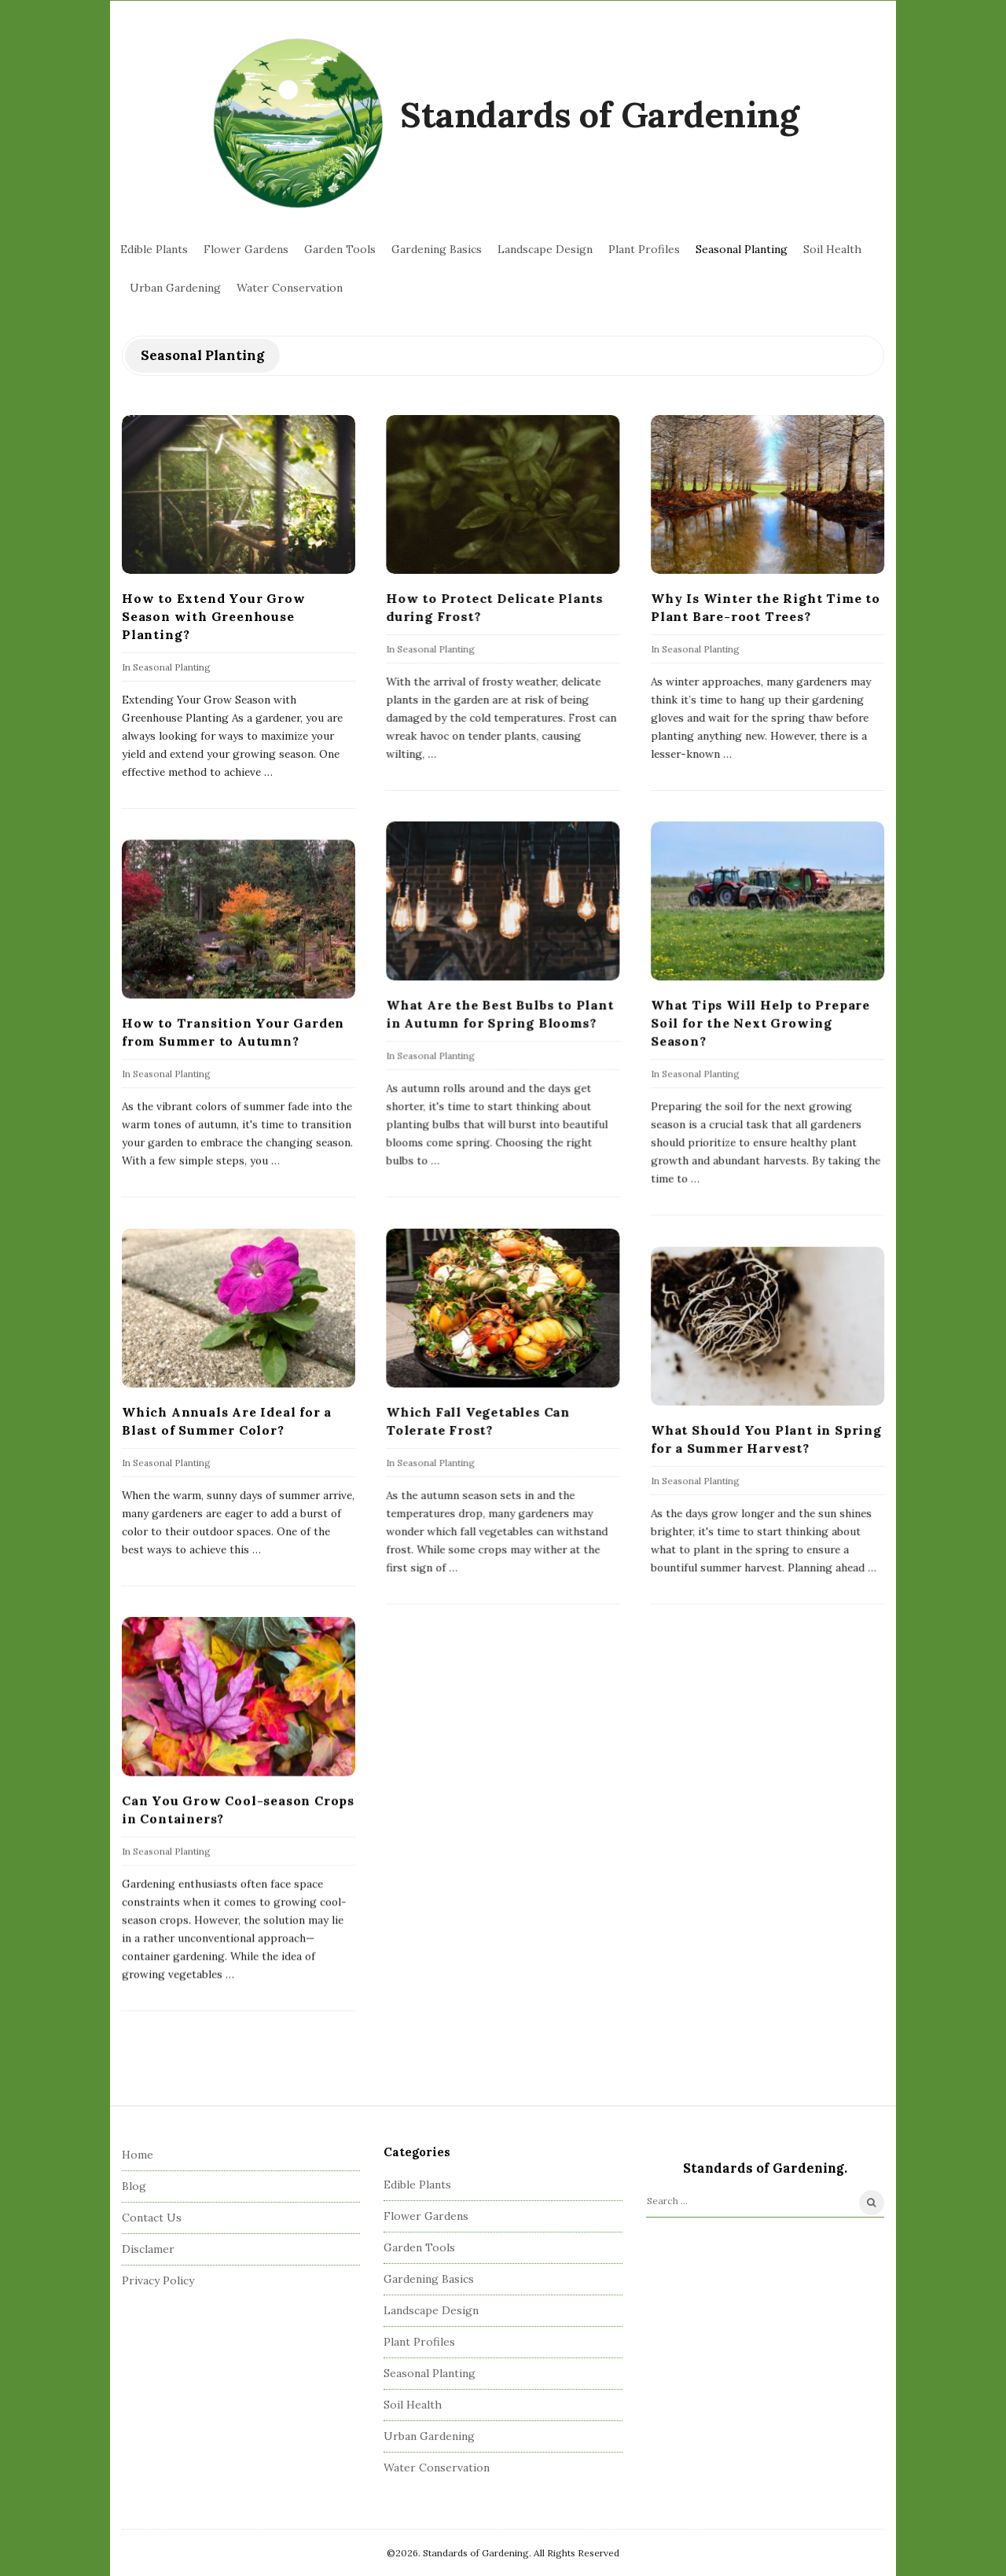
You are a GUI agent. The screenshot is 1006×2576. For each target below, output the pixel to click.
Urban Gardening (175, 288)
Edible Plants (154, 249)
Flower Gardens (246, 249)
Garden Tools (340, 249)
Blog (134, 2186)
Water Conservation (290, 288)
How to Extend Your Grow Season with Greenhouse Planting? (213, 616)
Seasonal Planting (742, 249)
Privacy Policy (158, 2280)
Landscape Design (545, 249)
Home (137, 2155)
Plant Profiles (644, 249)
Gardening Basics (436, 249)
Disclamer (148, 2249)
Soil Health (832, 249)
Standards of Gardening (599, 114)
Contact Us (152, 2217)
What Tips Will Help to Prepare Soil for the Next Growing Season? (760, 1023)
